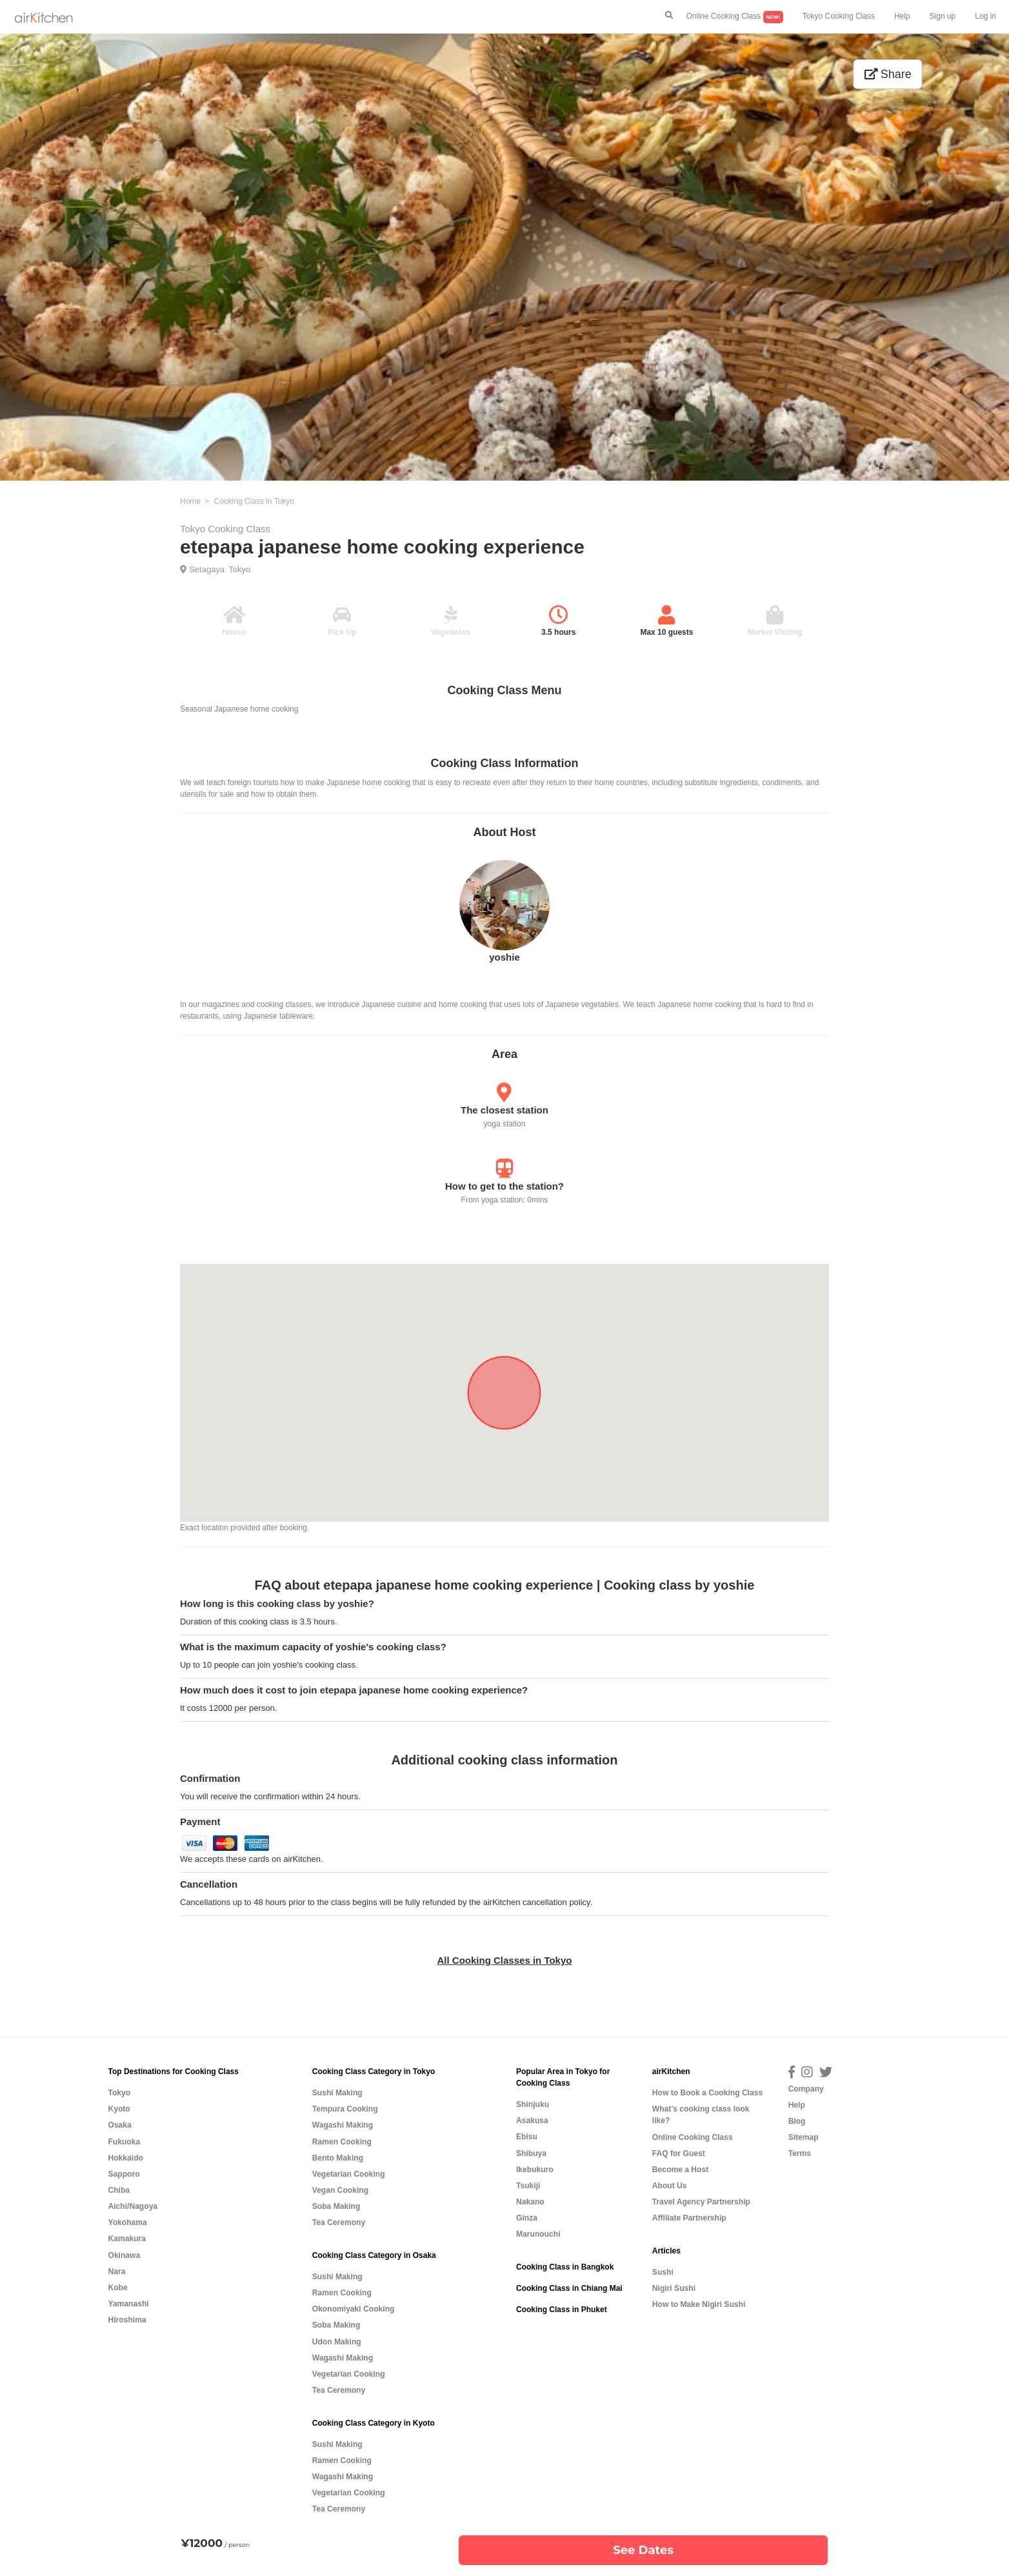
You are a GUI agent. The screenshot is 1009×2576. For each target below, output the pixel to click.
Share (888, 74)
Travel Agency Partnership (701, 2201)
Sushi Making (337, 2092)
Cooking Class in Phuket (561, 2309)
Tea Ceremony (338, 2222)
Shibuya (531, 2153)
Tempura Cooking (345, 2108)
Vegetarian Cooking (348, 2174)
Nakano (530, 2201)
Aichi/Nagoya (132, 2206)
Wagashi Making (342, 2125)
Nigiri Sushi (673, 2288)
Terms (799, 2153)
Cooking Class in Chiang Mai (569, 2288)
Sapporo (123, 2174)
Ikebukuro (535, 2169)
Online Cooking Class (734, 17)
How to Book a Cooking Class (707, 2092)
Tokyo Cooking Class (839, 16)
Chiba (119, 2190)
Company (806, 2088)
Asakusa (532, 2120)
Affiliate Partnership (689, 2217)
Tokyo (239, 569)
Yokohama (127, 2222)
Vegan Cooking (340, 2190)
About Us (669, 2185)
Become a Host (680, 2169)
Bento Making (337, 2157)
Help (902, 16)
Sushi (663, 2272)
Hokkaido (125, 2157)
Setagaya (207, 569)
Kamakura (127, 2238)
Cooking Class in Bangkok (565, 2266)
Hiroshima (127, 2319)
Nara (116, 2271)
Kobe (117, 2287)
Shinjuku (532, 2104)
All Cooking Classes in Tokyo (504, 1960)
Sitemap (803, 2137)
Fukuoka (124, 2141)
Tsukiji (528, 2185)
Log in (985, 16)
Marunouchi (538, 2234)
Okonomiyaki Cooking (353, 2308)
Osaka (119, 2125)
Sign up (943, 16)
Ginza (526, 2217)
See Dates (643, 2550)
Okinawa (124, 2255)
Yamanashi (128, 2303)
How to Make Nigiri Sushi (698, 2304)
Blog (797, 2121)
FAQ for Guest (678, 2153)
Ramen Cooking (342, 2141)
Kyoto (119, 2108)
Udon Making (336, 2341)
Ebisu (526, 2136)
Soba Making (336, 2206)
